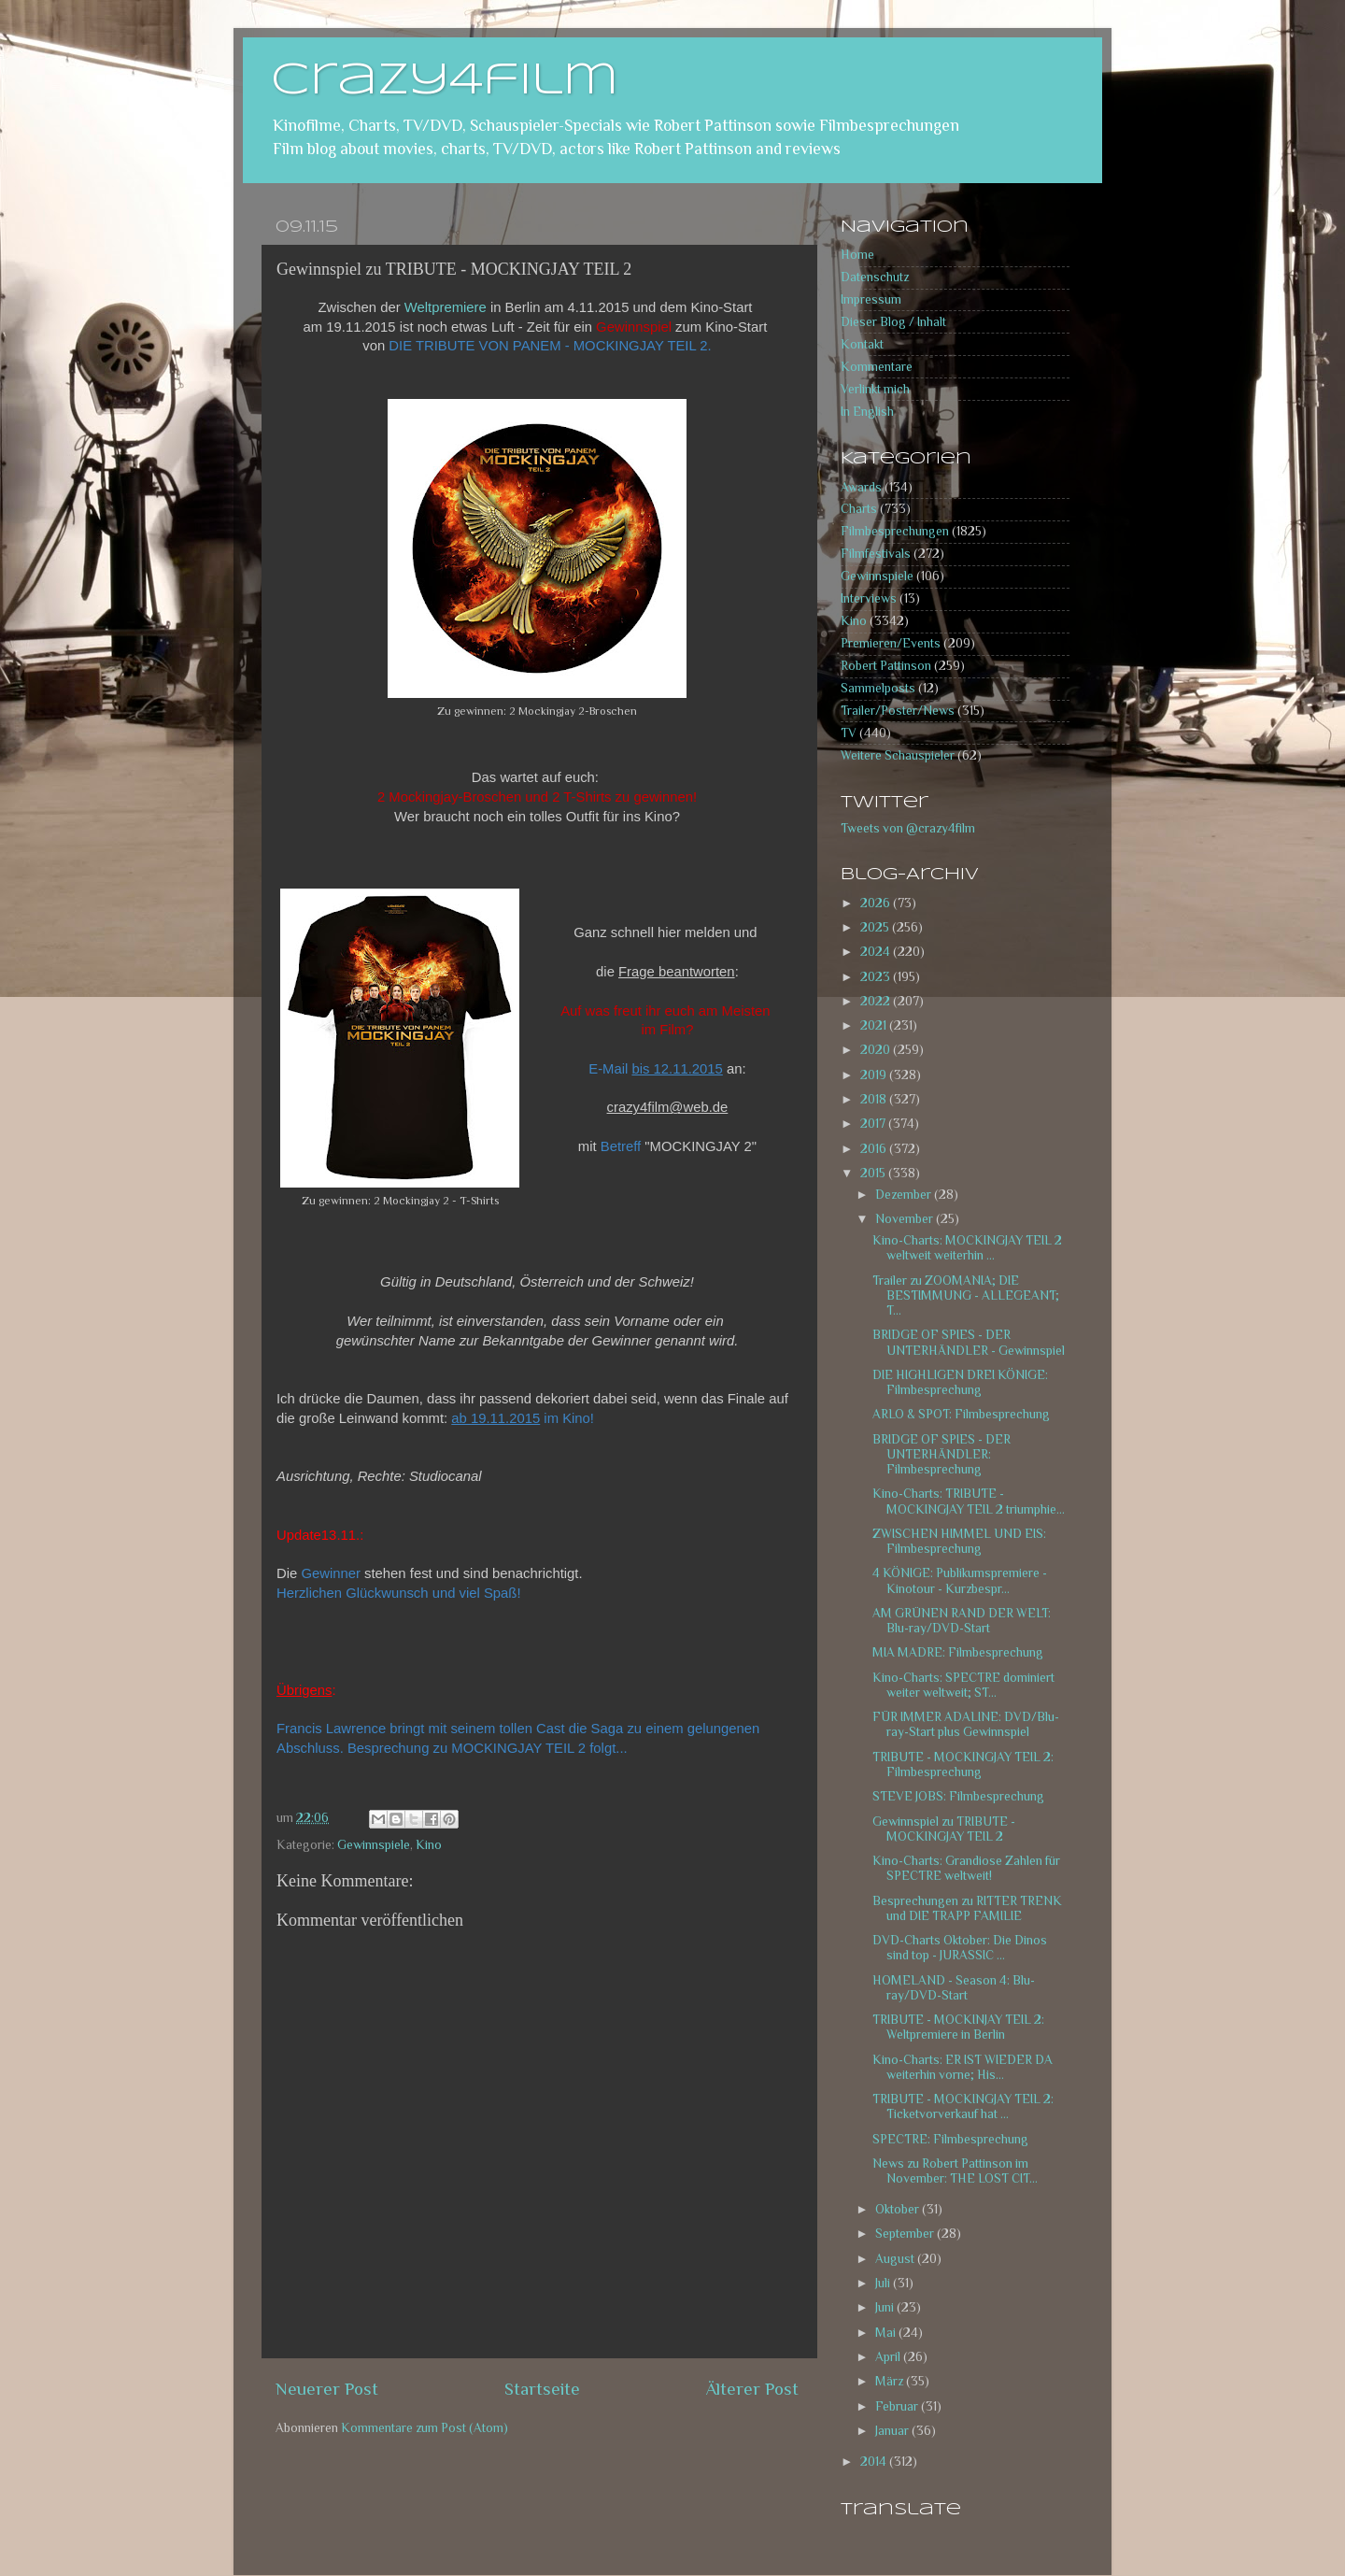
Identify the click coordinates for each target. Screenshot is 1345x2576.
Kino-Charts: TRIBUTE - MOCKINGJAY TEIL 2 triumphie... (968, 1501)
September (906, 2234)
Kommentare (877, 367)
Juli (884, 2283)
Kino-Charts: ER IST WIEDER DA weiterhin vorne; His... (962, 2067)
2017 (874, 1124)
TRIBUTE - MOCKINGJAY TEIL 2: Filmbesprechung (963, 1764)
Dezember (904, 1195)
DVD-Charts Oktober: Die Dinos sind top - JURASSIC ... (959, 1947)
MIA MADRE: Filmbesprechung (957, 1652)
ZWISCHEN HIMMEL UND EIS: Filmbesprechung (959, 1541)
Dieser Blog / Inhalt (893, 322)
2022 (876, 1001)
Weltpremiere (445, 307)
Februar (898, 2406)
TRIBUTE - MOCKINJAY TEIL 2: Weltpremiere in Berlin (958, 2027)
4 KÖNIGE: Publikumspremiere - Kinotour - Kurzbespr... (959, 1580)
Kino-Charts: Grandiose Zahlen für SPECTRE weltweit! (966, 1868)
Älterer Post (752, 2388)
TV (849, 733)
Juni (886, 2307)
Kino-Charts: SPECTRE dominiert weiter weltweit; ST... (963, 1685)
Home (857, 255)
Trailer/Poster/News (898, 711)
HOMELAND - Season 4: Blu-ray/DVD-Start (953, 1987)
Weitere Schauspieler (898, 755)
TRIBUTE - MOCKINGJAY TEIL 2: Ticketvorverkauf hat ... (963, 2106)
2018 (874, 1099)
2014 (874, 2462)
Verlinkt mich (875, 389)
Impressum (871, 299)
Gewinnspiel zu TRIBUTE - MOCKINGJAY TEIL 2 (943, 1829)
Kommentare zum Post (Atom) (424, 2428)
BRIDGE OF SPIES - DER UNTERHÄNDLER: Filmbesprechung (941, 1454)
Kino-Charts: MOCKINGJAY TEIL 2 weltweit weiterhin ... (967, 1247)
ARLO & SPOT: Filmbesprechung (961, 1414)
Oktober (898, 2209)
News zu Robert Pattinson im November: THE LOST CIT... (955, 2170)
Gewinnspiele (373, 1845)
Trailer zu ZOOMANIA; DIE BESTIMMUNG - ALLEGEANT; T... (965, 1295)
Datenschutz (875, 277)
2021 (874, 1025)
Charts (859, 509)
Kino (429, 1845)
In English (867, 412)
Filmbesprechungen (895, 531)
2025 (876, 927)
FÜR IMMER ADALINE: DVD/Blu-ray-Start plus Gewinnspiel (965, 1724)
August (896, 2259)
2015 (874, 1173)
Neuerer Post (327, 2388)
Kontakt (862, 344)
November (905, 1219)
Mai (887, 2333)
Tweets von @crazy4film (908, 828)
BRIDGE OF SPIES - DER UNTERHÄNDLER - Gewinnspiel (968, 1342)
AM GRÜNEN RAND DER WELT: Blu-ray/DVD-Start (961, 1620)
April (889, 2357)
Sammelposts (878, 688)
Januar (893, 2431)
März (890, 2381)
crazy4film (444, 81)
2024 (876, 952)
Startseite (542, 2388)
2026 (876, 903)
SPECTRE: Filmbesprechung (950, 2139)
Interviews (869, 598)
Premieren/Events (891, 643)
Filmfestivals (876, 554)
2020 (876, 1050)
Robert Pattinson (886, 666)
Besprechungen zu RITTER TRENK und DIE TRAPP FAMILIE (967, 1908)
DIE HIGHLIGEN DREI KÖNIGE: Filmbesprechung (960, 1382)
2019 (874, 1075)
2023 (876, 977)
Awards (861, 487)
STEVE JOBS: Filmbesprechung (958, 1796)
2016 (874, 1149)
